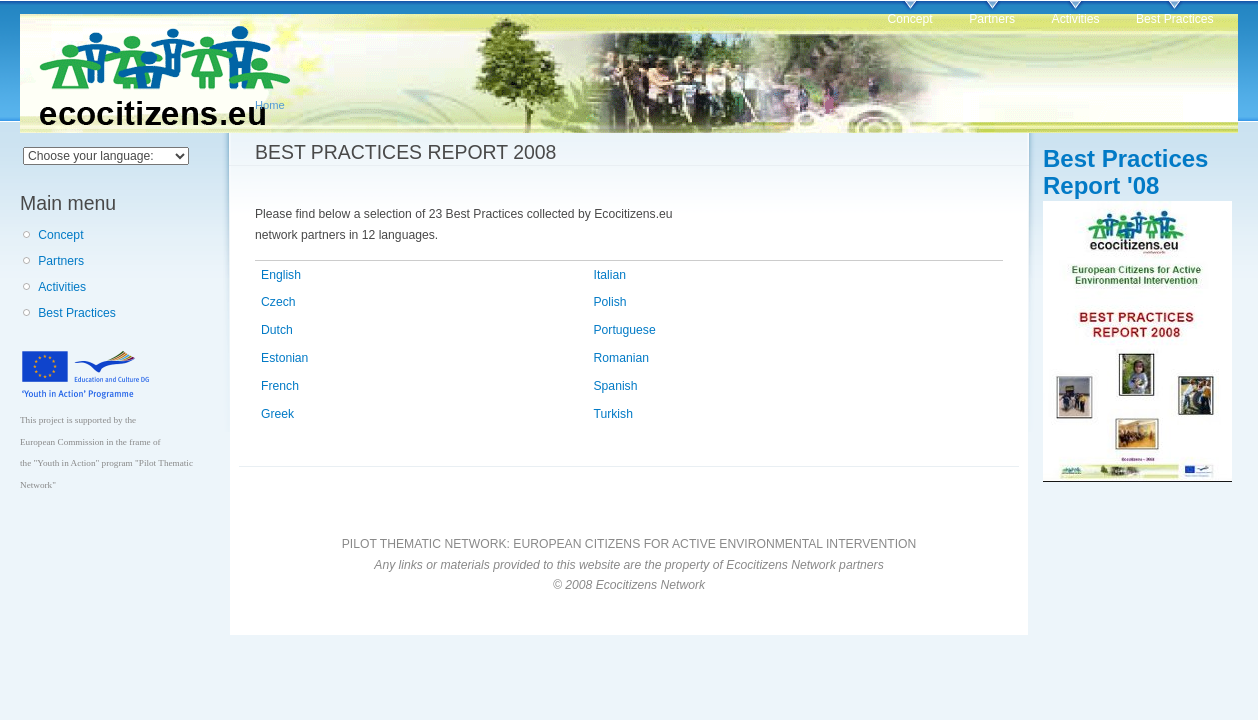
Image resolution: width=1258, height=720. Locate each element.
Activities (1076, 19)
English (281, 275)
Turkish (613, 414)
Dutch (277, 330)
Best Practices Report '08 (1125, 172)
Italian (610, 275)
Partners (992, 19)
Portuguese (625, 330)
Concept (909, 19)
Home (270, 105)
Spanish (616, 386)
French (280, 386)
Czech (278, 302)
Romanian (621, 358)
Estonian (284, 358)
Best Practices (1175, 19)
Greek (277, 414)
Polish (610, 302)
